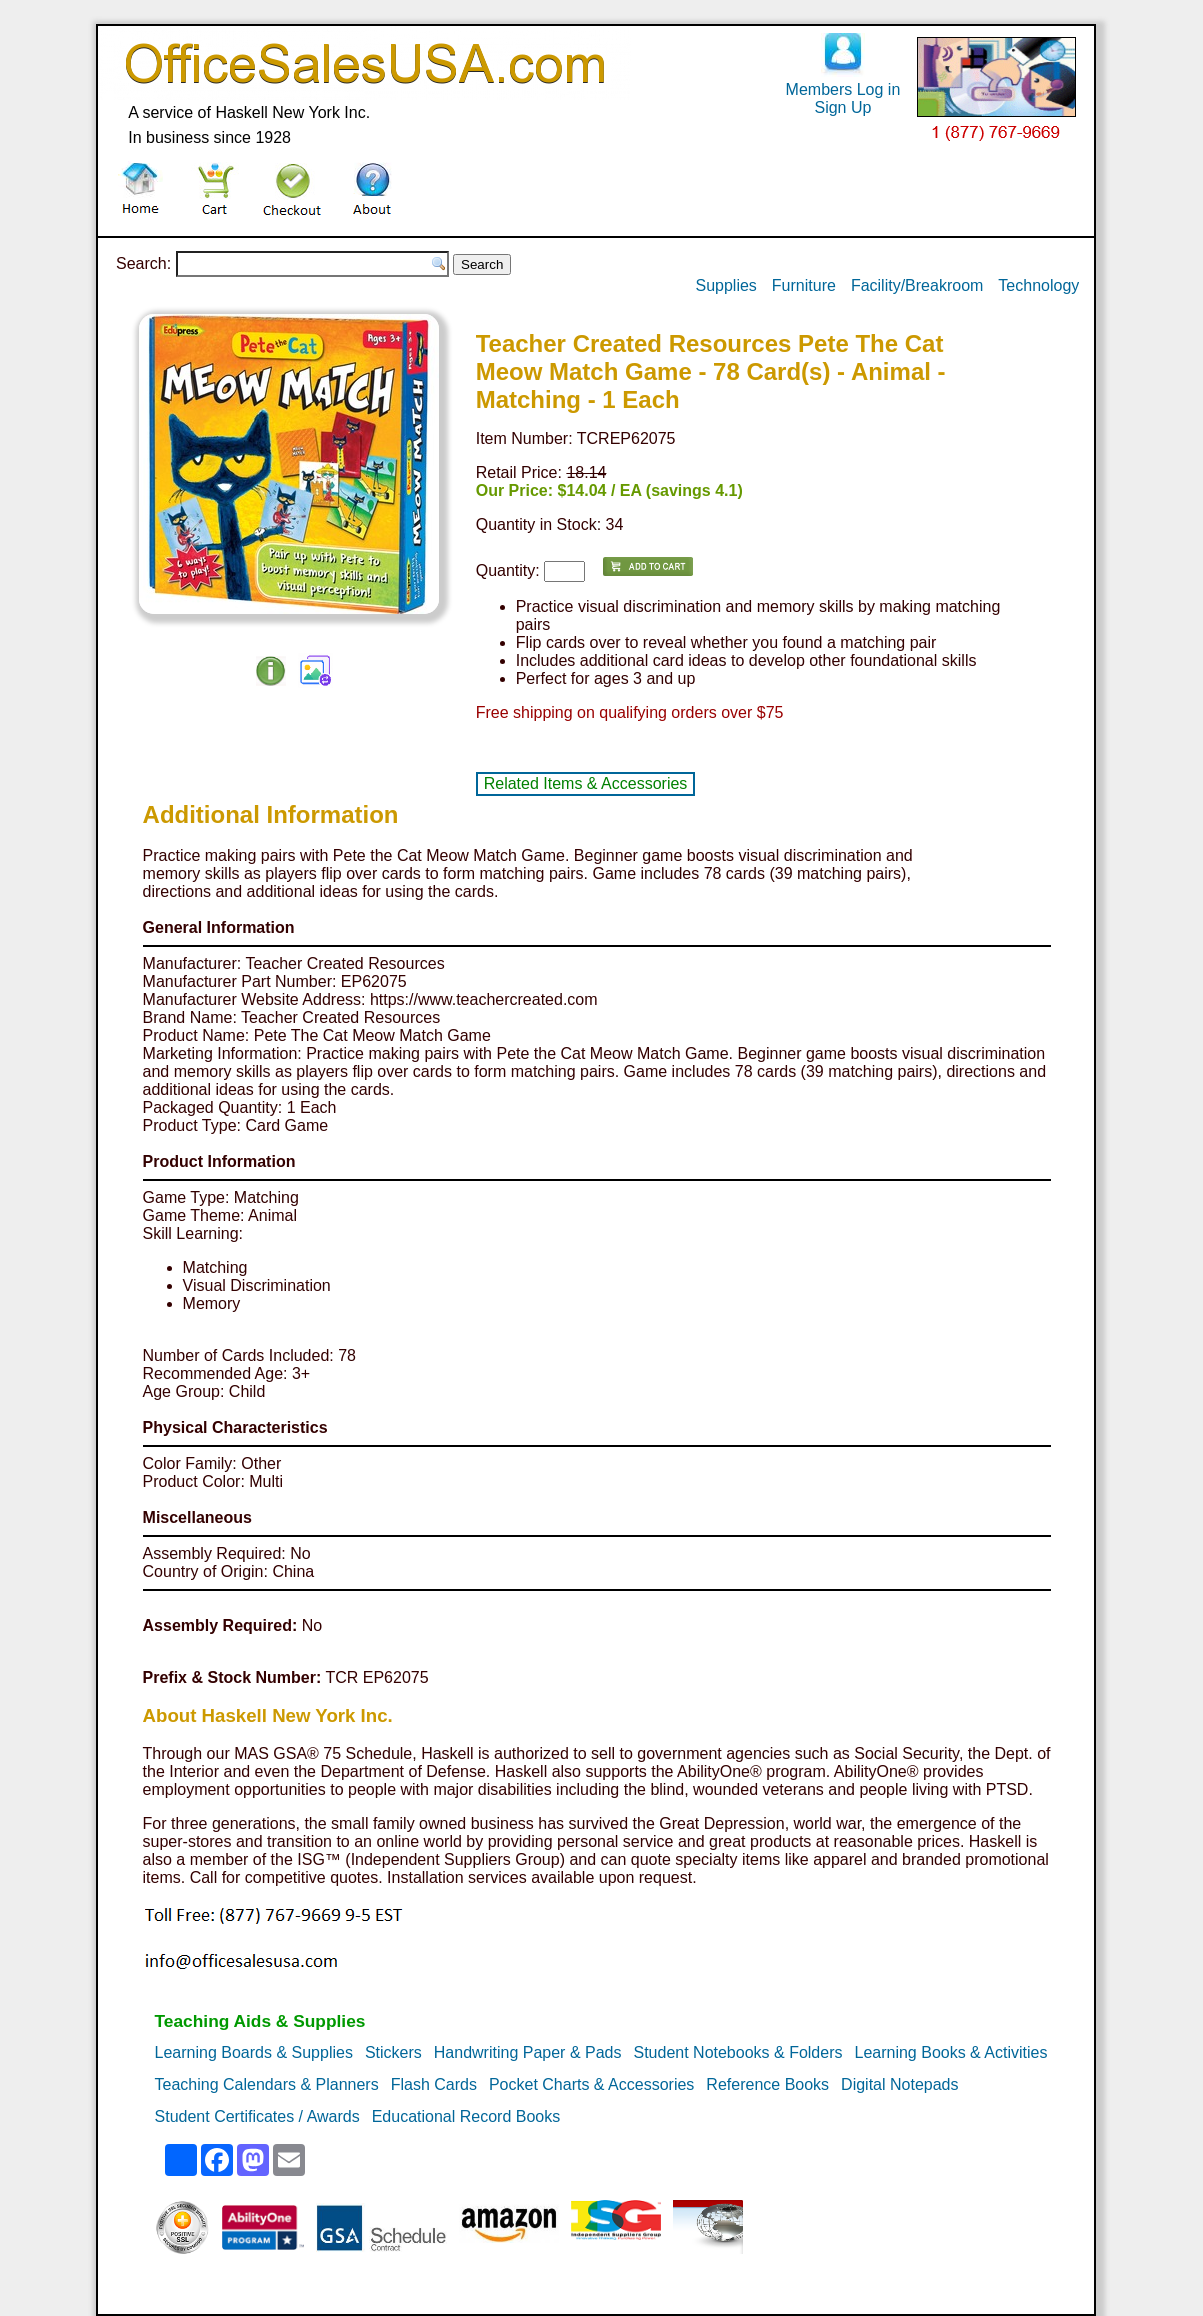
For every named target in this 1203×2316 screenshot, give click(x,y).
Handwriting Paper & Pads (528, 2052)
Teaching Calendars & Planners (267, 2084)
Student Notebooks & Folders (737, 2052)
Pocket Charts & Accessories (591, 2084)
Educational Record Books (466, 2116)
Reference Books (767, 2084)
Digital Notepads (899, 2084)
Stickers (393, 2052)
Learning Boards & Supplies (254, 2052)
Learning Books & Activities (950, 2052)
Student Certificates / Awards (257, 2116)
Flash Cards (434, 2084)
